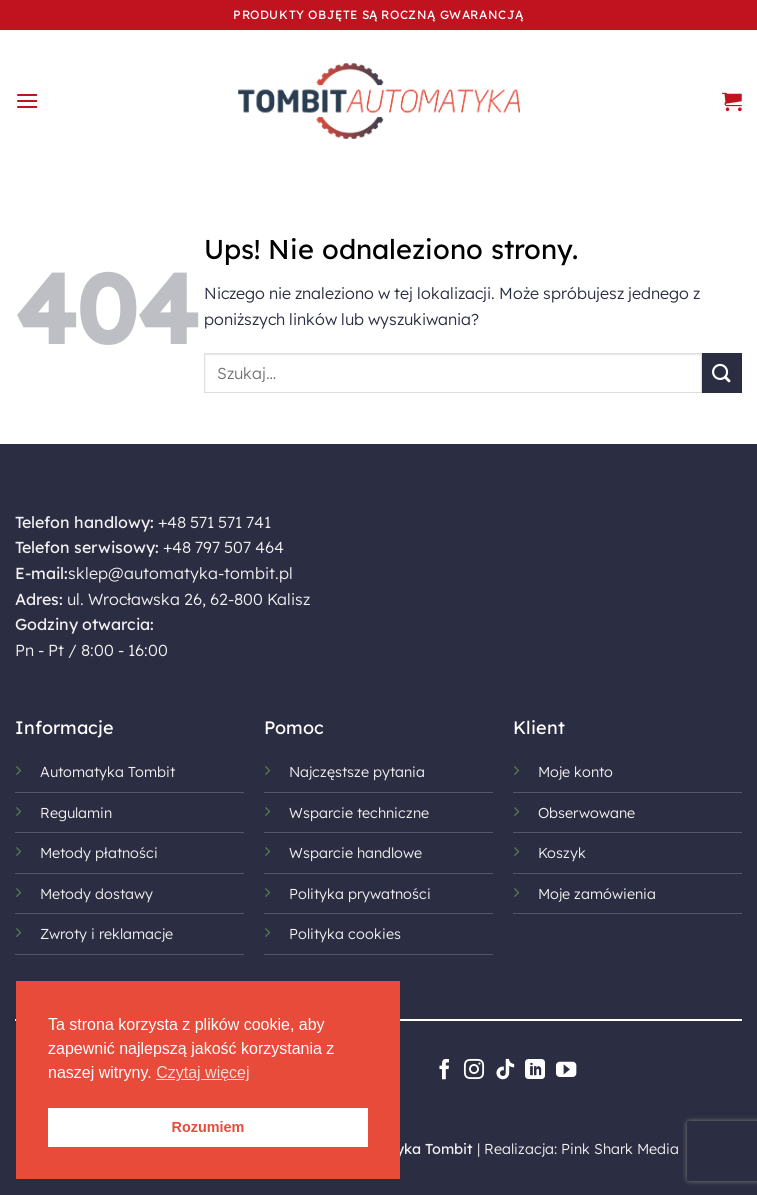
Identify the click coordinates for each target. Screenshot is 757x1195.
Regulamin (76, 813)
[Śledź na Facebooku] (443, 1071)
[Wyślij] (722, 372)
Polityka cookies (345, 934)
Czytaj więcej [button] (202, 1072)
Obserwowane (586, 813)
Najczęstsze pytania (357, 772)
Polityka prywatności (360, 894)
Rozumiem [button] (208, 1127)
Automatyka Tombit (107, 772)
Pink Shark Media (620, 1149)
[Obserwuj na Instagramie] (474, 1071)
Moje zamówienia (597, 894)
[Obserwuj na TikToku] (504, 1071)
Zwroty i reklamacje (106, 934)
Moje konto (575, 772)
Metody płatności (99, 853)
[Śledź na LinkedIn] (535, 1071)
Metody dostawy (96, 894)
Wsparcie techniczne (359, 813)
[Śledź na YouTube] (565, 1071)
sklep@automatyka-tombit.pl (180, 573)
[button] (27, 100)
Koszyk (562, 853)
